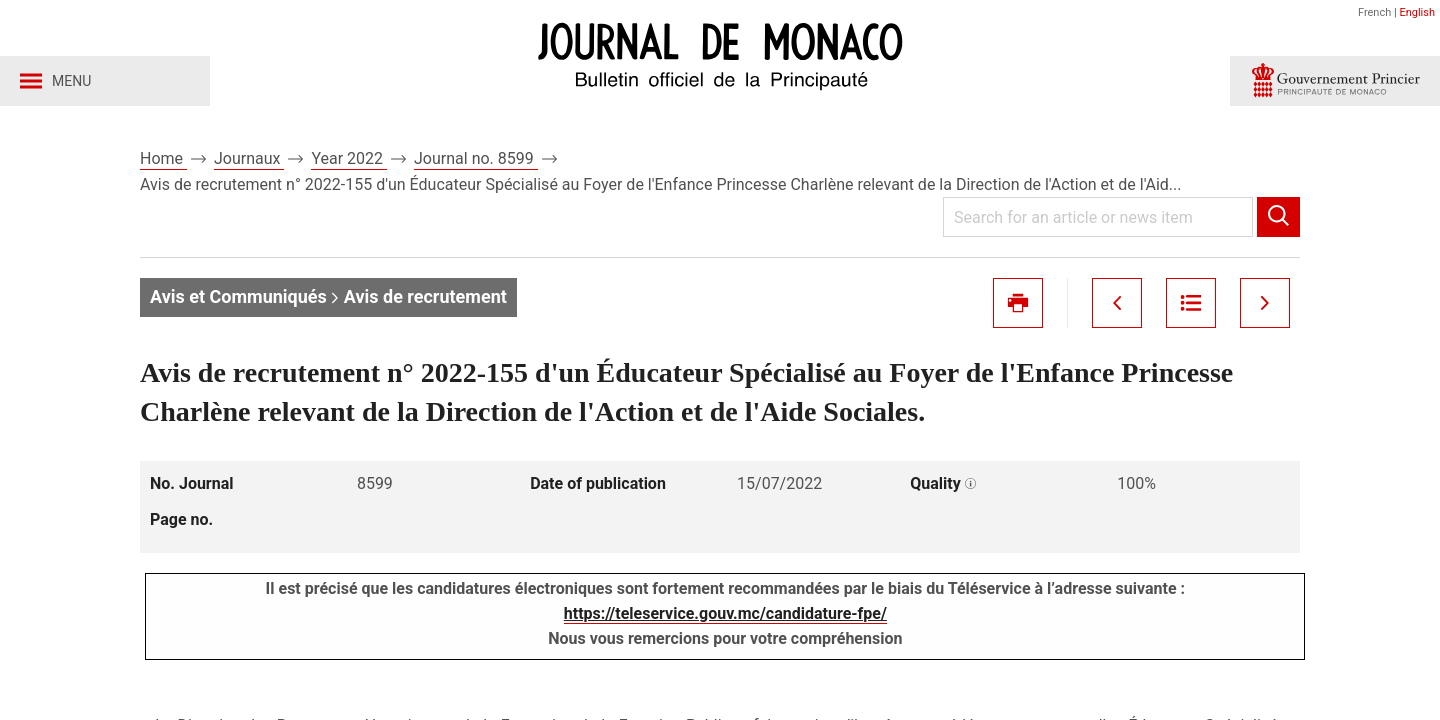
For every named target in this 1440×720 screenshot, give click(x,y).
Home (163, 158)
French (1374, 12)
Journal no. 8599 (476, 158)
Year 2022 (349, 158)
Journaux (249, 158)
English (1417, 12)
